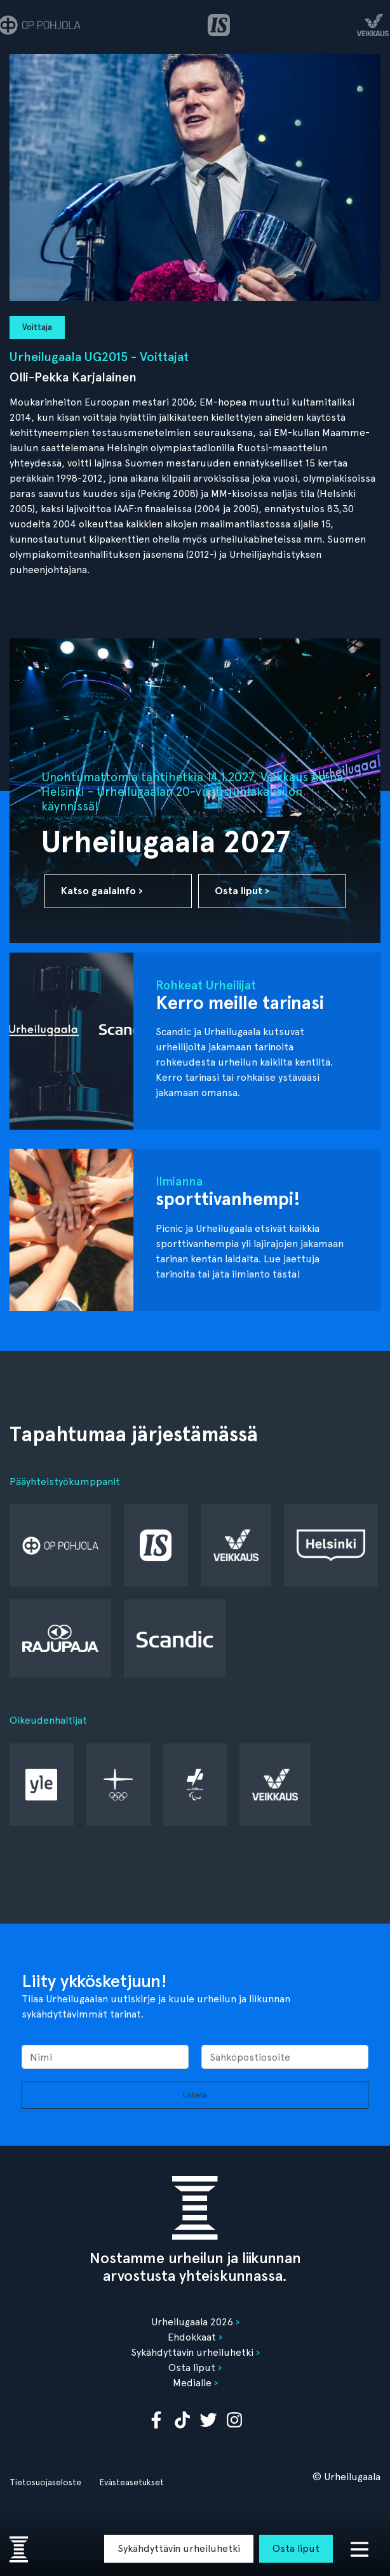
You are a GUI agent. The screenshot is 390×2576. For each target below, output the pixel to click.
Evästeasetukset (131, 2482)
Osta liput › (242, 891)
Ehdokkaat (192, 2337)
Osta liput (295, 2548)
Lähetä (195, 2095)
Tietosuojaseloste (45, 2482)
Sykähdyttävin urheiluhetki (179, 2548)
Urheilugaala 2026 (192, 2322)
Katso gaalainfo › (102, 891)
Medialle (192, 2383)
